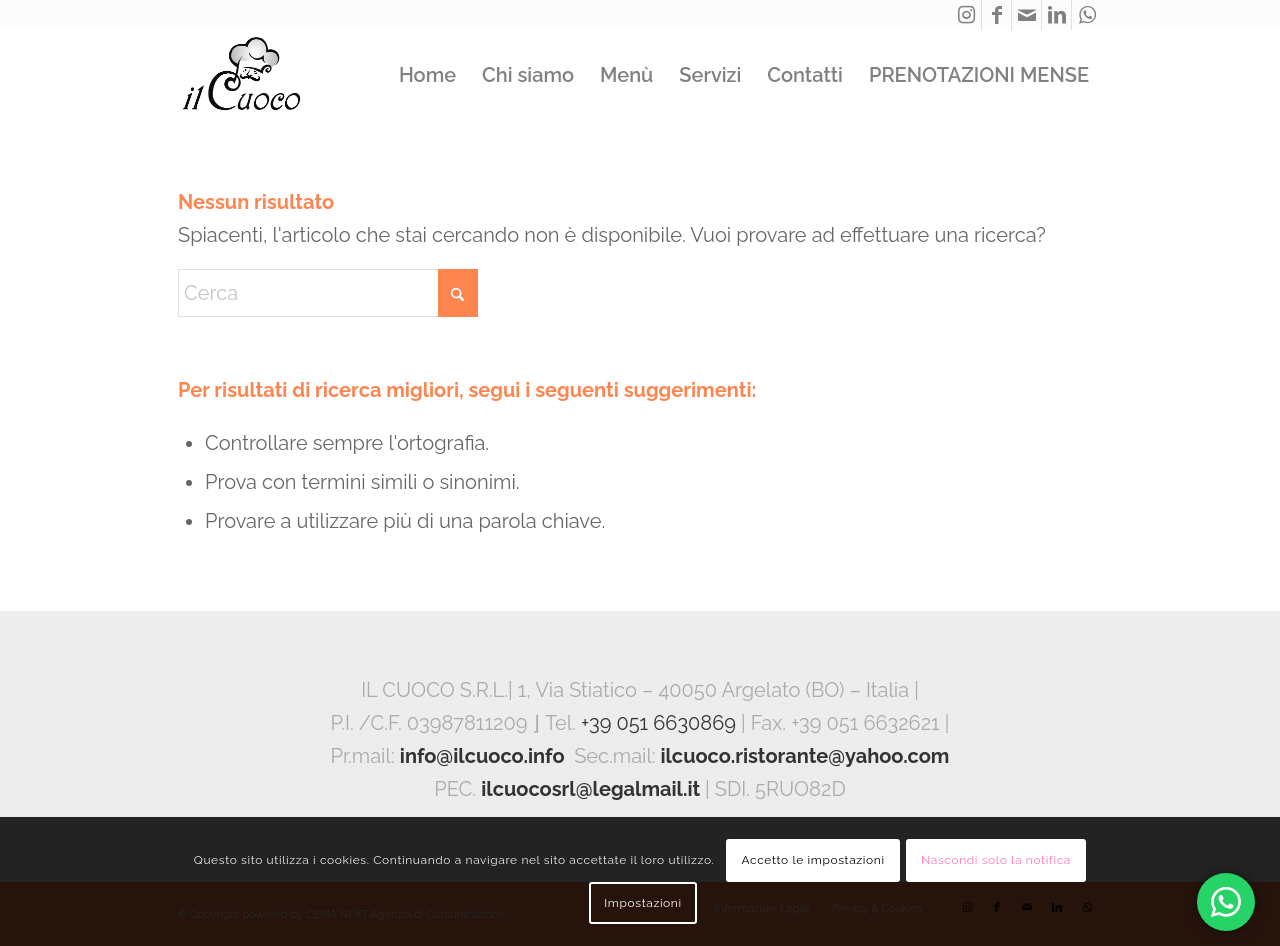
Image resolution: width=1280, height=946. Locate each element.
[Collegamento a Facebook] (996, 15)
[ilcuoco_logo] (241, 75)
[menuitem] (427, 75)
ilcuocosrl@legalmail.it (590, 789)
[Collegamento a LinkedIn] (1056, 15)
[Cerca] (328, 293)
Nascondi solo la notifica (996, 860)
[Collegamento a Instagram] (966, 15)
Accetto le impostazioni (813, 860)
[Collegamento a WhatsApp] (1087, 15)
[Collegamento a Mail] (1026, 15)
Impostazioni (642, 903)
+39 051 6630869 (658, 723)
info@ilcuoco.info (482, 756)
